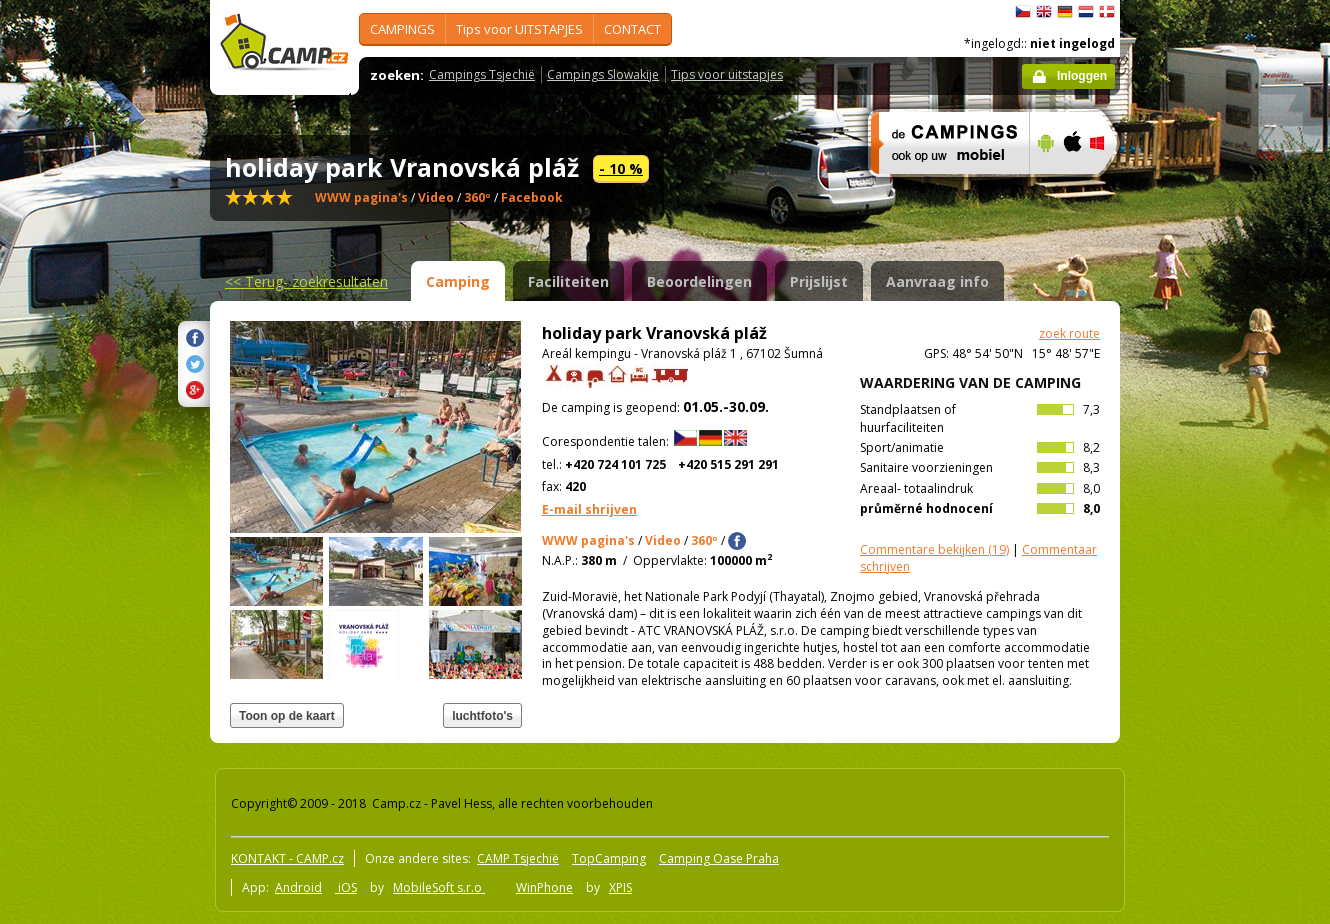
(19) (934, 549)
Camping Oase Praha (719, 858)
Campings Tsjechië (482, 74)
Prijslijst (819, 281)
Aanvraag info (937, 281)
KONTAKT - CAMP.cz (287, 858)
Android (298, 887)
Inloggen (1082, 76)
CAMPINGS (402, 29)
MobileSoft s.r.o (439, 887)
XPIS (620, 887)
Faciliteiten (568, 281)
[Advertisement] (1204, 601)
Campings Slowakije (603, 74)
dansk (1107, 12)
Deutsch (1065, 12)
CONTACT (632, 29)
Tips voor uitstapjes (727, 74)
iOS (346, 887)
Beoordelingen (699, 281)
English (1044, 12)
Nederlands (1086, 12)
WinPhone (544, 887)
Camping (458, 281)
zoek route (1069, 333)
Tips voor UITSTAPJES (519, 29)
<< (306, 281)
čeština (1023, 12)
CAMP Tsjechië (518, 858)
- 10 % (621, 168)
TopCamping (609, 858)
